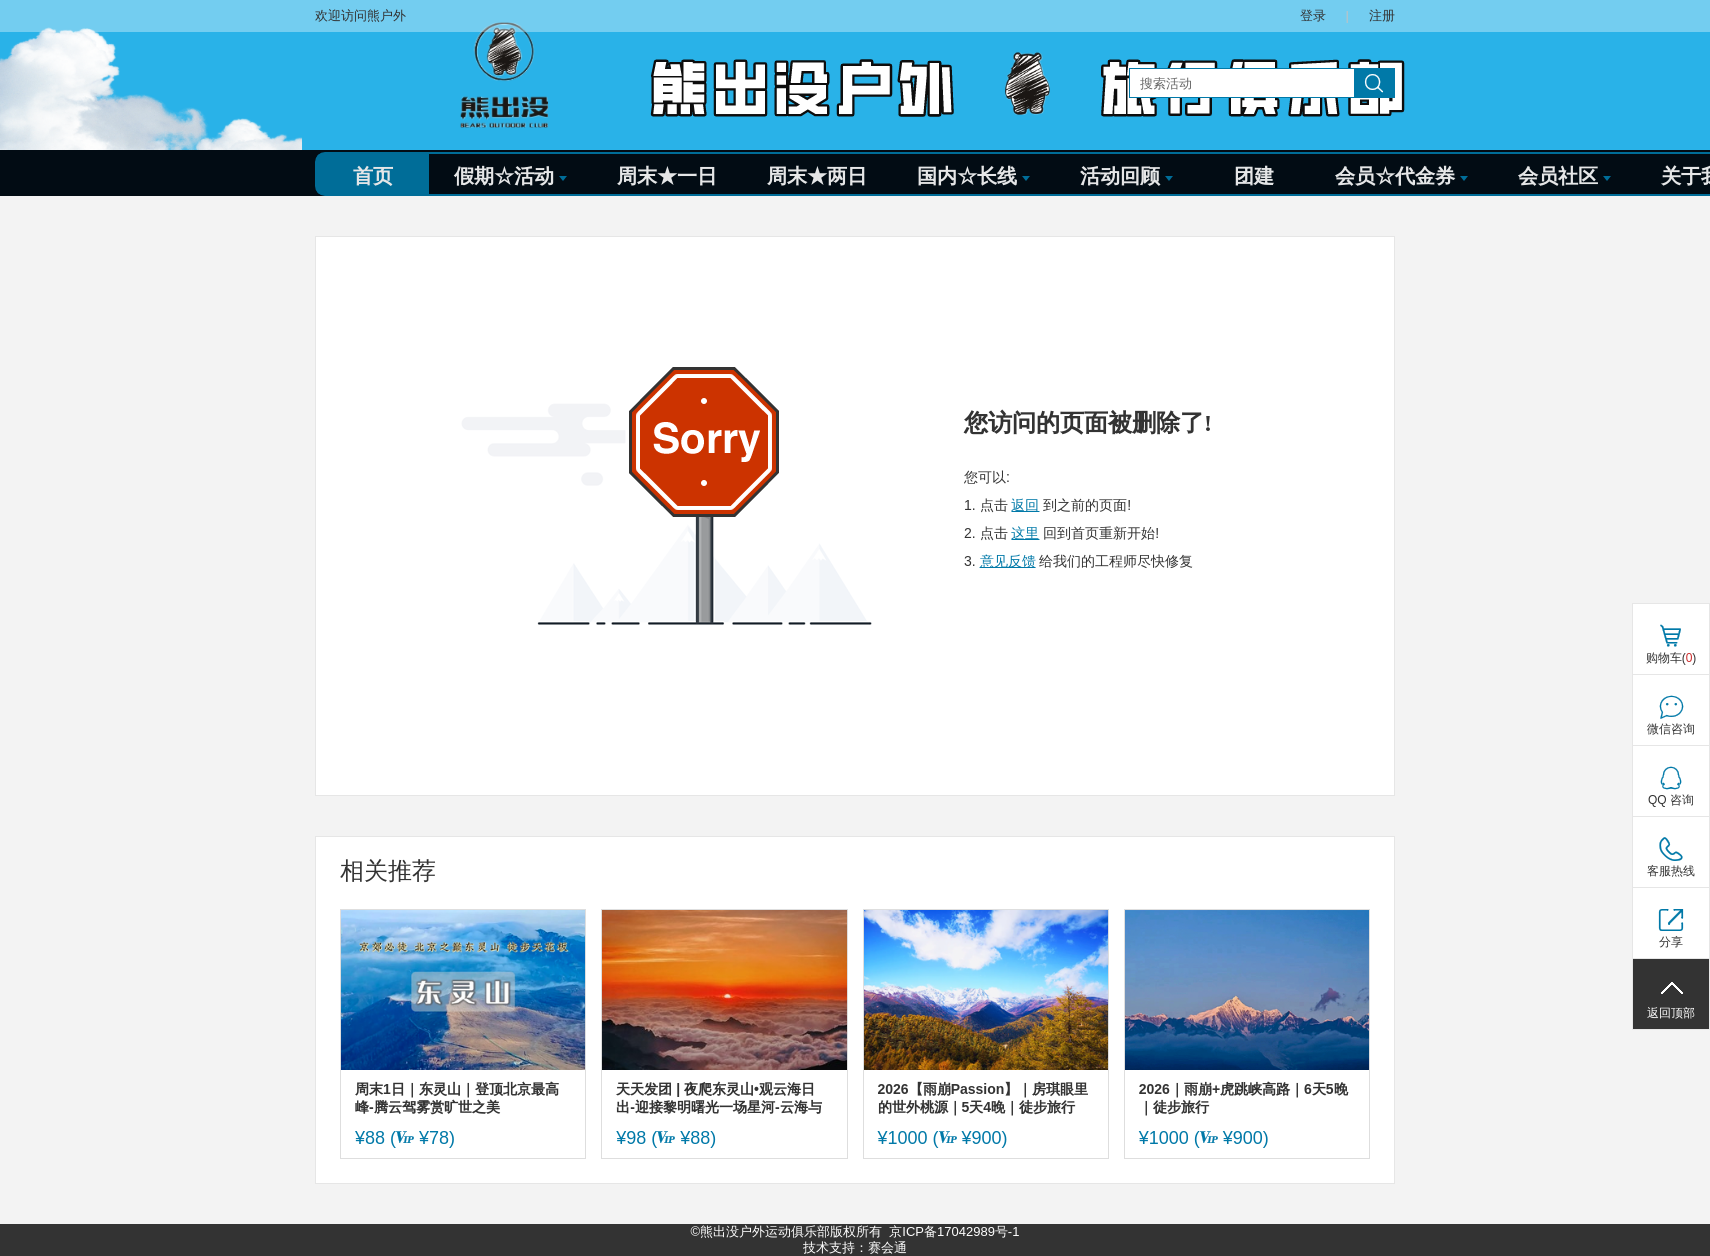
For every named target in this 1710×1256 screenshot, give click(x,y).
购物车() (1671, 658)
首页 (373, 176)
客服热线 (1671, 871)
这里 (1025, 533)
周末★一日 (667, 176)
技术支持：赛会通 (855, 1247)
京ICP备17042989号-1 (954, 1231)
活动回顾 (1126, 176)
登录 (1313, 15)
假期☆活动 (510, 176)
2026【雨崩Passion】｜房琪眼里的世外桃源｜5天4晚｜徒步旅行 (983, 1098)
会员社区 (1564, 176)
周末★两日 (817, 176)
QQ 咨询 (1671, 800)
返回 (1025, 505)
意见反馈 (1008, 561)
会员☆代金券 (1401, 176)
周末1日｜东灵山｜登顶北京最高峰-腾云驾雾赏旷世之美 (457, 1098)
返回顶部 (1671, 1013)
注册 (1382, 15)
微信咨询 (1671, 729)
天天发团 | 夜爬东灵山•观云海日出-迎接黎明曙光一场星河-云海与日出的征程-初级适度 (718, 1098)
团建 (1254, 176)
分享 (1671, 942)
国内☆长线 (973, 176)
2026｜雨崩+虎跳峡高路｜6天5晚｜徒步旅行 (1243, 1098)
